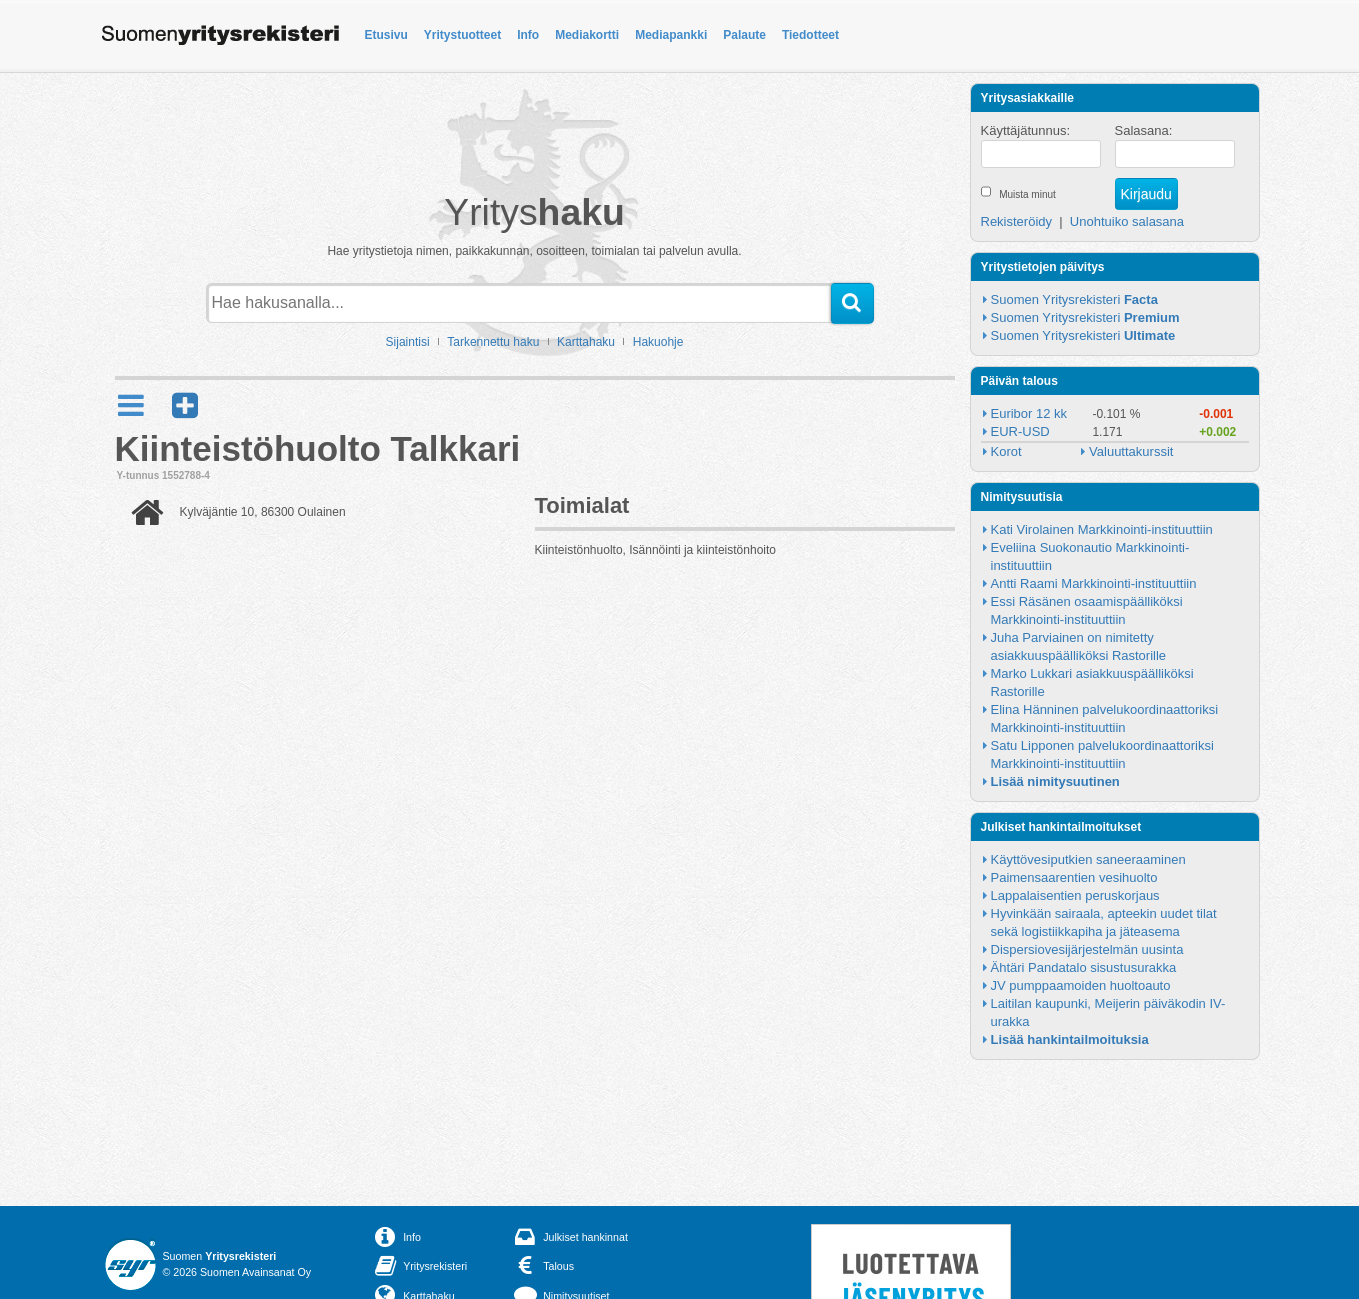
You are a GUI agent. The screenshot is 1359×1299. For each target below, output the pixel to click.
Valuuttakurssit (1131, 451)
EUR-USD (1020, 431)
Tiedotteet (810, 35)
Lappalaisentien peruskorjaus (1075, 895)
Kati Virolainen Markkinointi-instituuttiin (1102, 529)
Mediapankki (671, 35)
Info (528, 35)
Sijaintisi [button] (408, 342)
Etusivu (386, 35)
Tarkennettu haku (493, 342)
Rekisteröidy (1017, 221)
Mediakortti (587, 35)
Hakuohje (658, 342)
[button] (185, 405)
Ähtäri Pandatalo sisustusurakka (1084, 967)
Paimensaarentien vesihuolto (1074, 877)
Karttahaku (586, 342)
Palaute (744, 35)
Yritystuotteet (462, 35)
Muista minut (1027, 194)
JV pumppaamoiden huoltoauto (1081, 985)
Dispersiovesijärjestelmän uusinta (1087, 949)
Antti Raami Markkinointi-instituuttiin (1094, 583)
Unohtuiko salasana (1127, 221)
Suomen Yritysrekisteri (1074, 299)
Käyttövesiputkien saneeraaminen (1088, 859)
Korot (1006, 451)
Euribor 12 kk (1029, 413)
